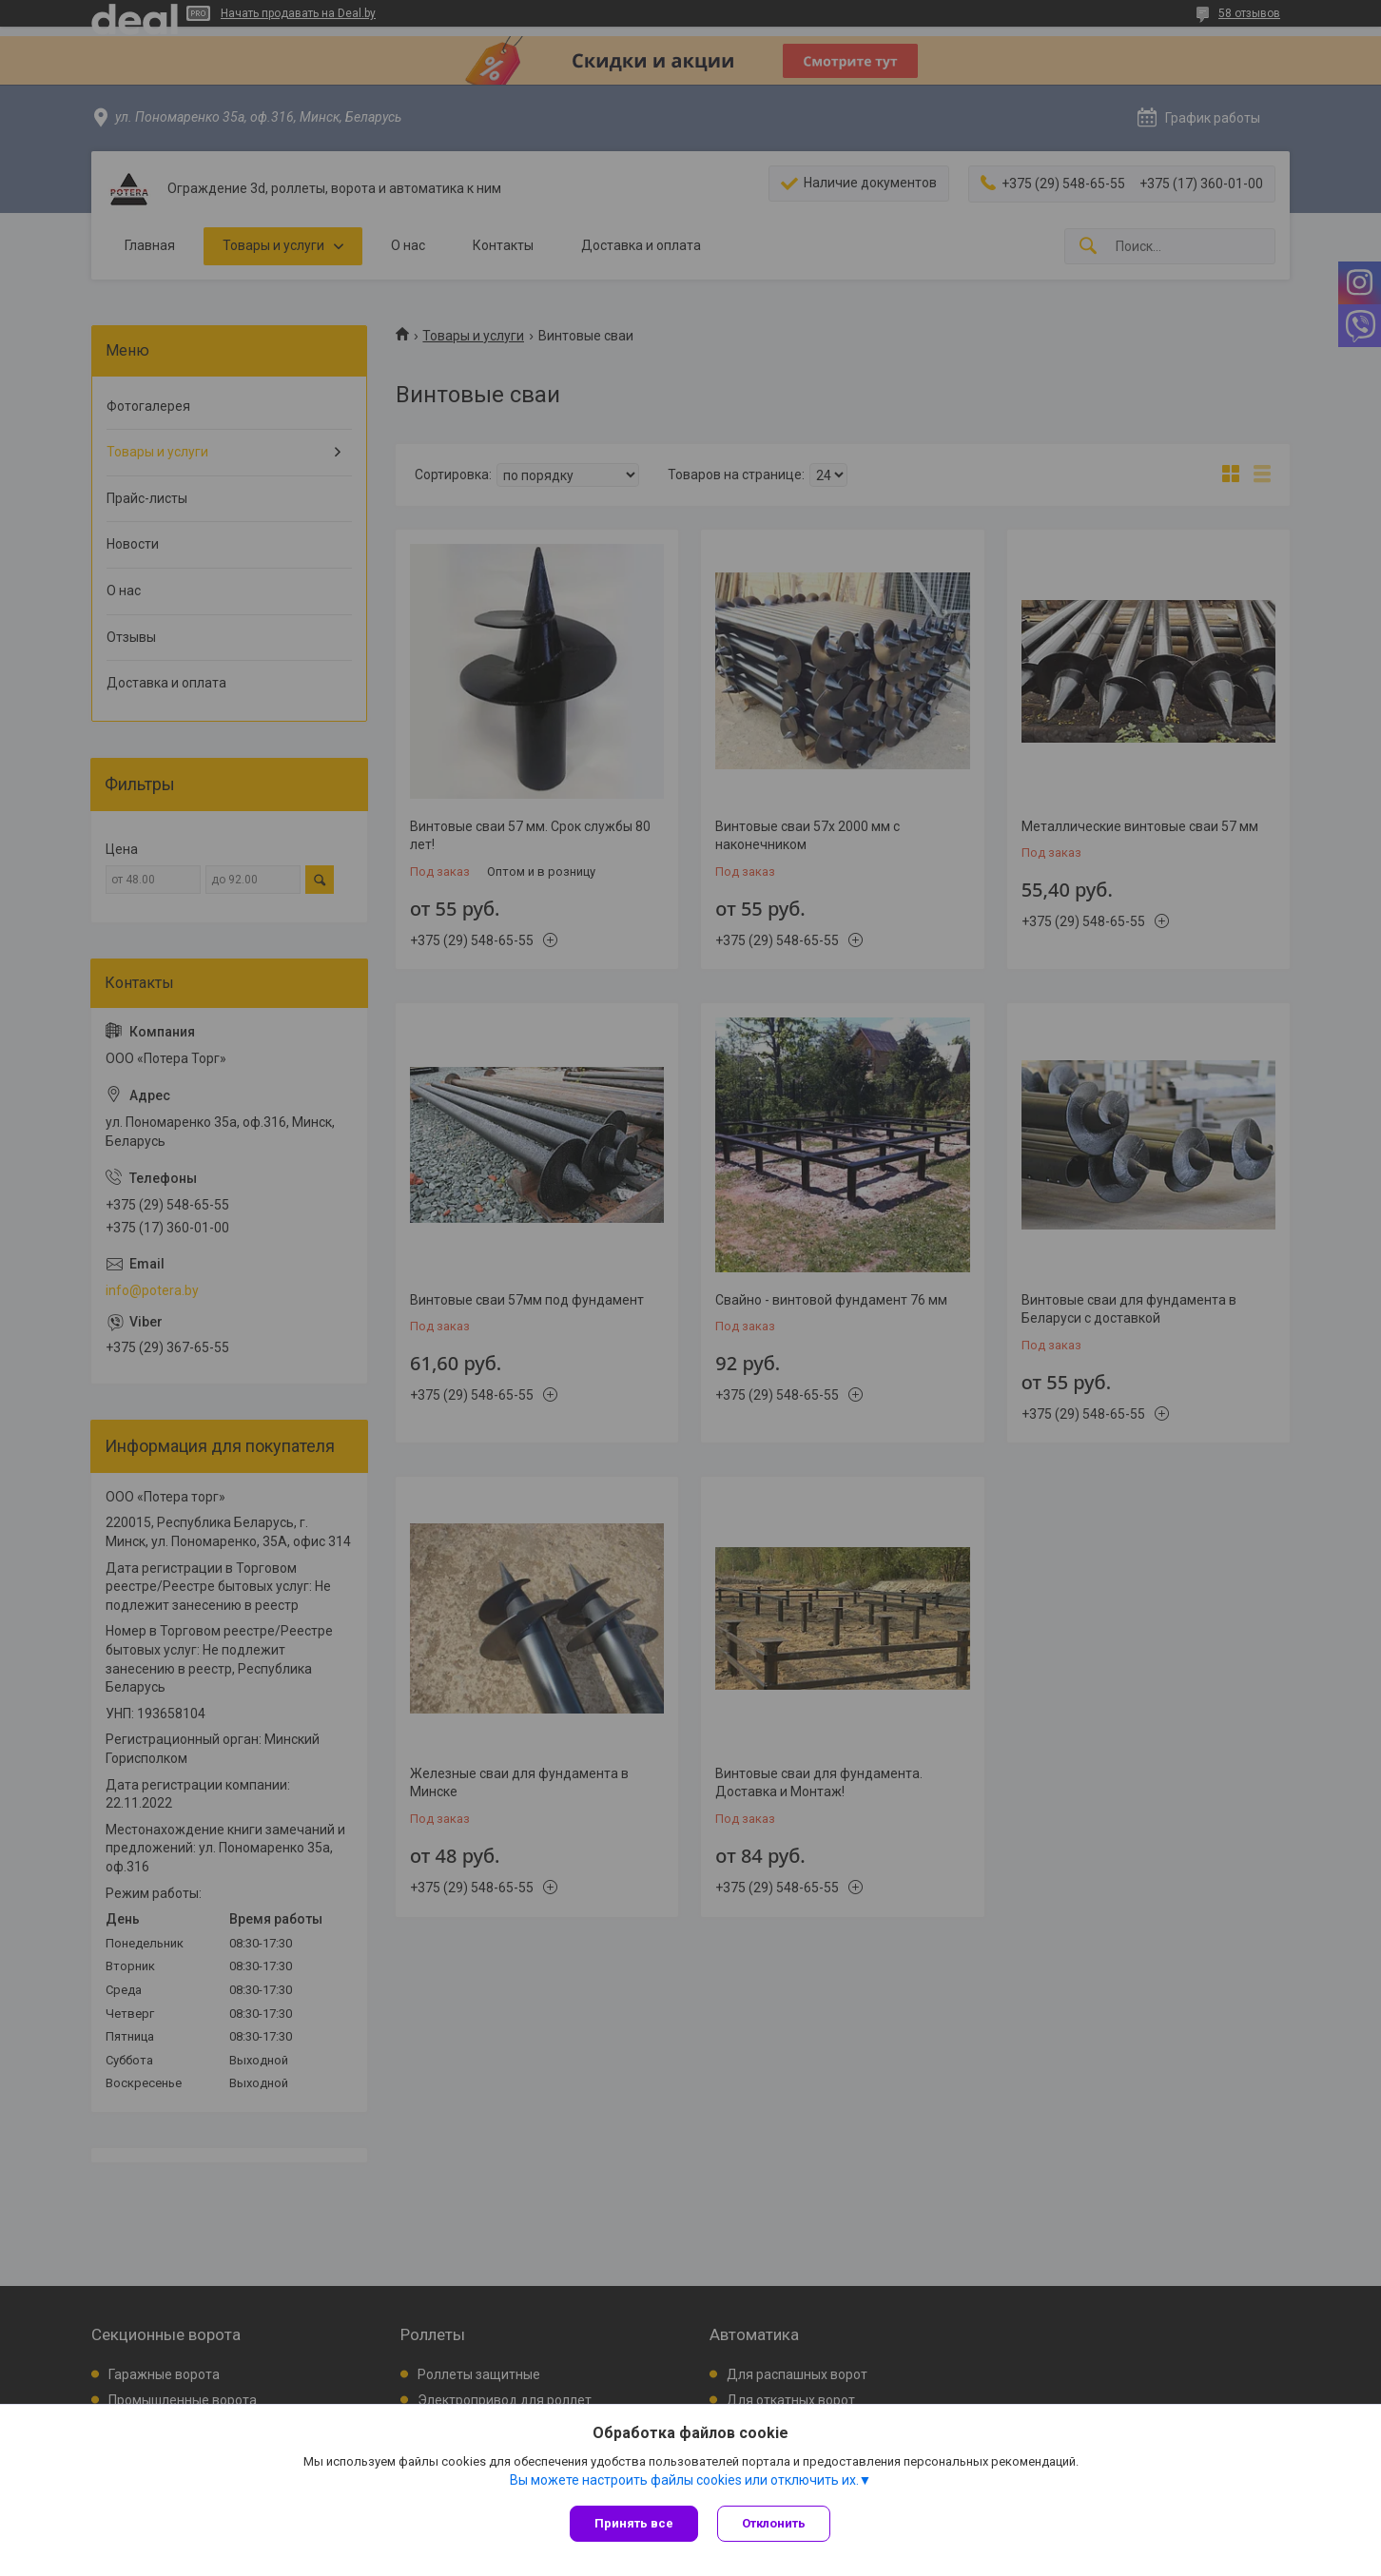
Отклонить (774, 2523)
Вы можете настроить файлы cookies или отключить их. (684, 2480)
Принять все (633, 2523)
